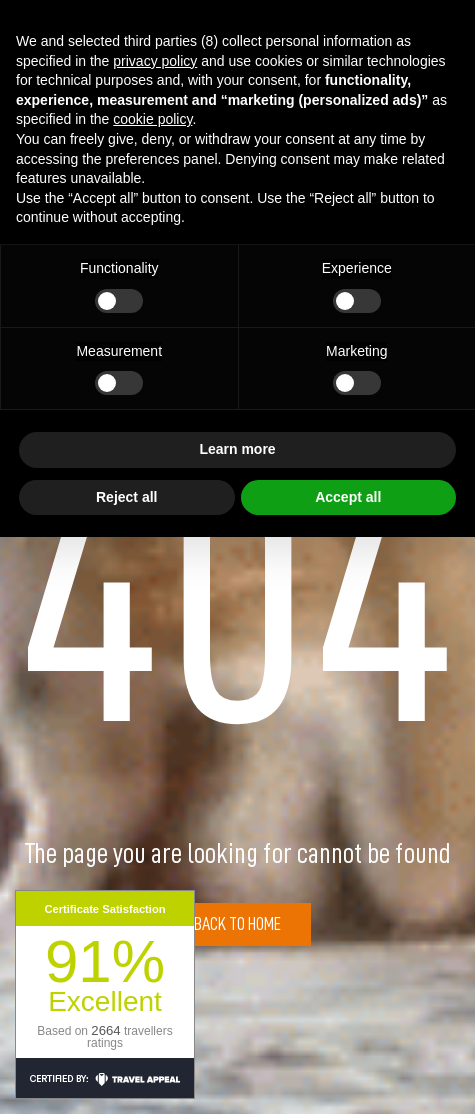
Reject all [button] (126, 497)
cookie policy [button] (152, 119)
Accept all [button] (348, 497)
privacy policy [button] (155, 61)
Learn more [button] (237, 449)
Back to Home (237, 924)
